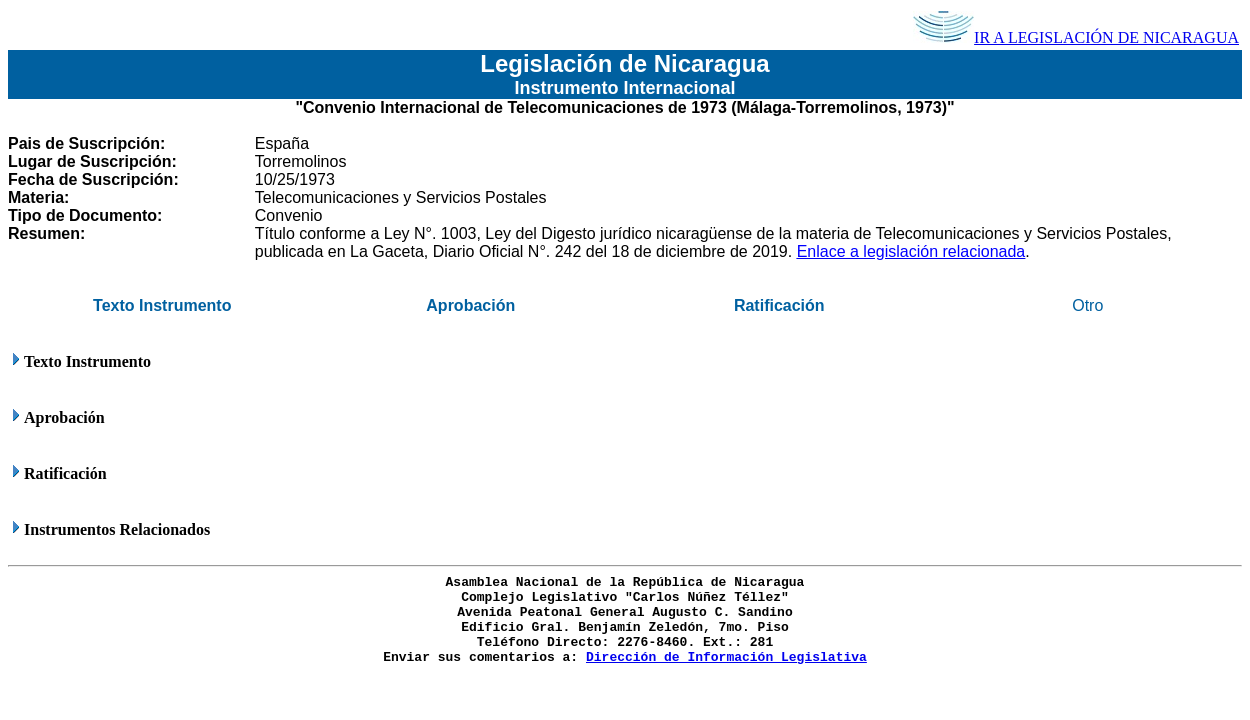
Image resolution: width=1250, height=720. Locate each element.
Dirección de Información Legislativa (726, 657)
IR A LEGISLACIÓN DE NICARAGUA (1076, 37)
